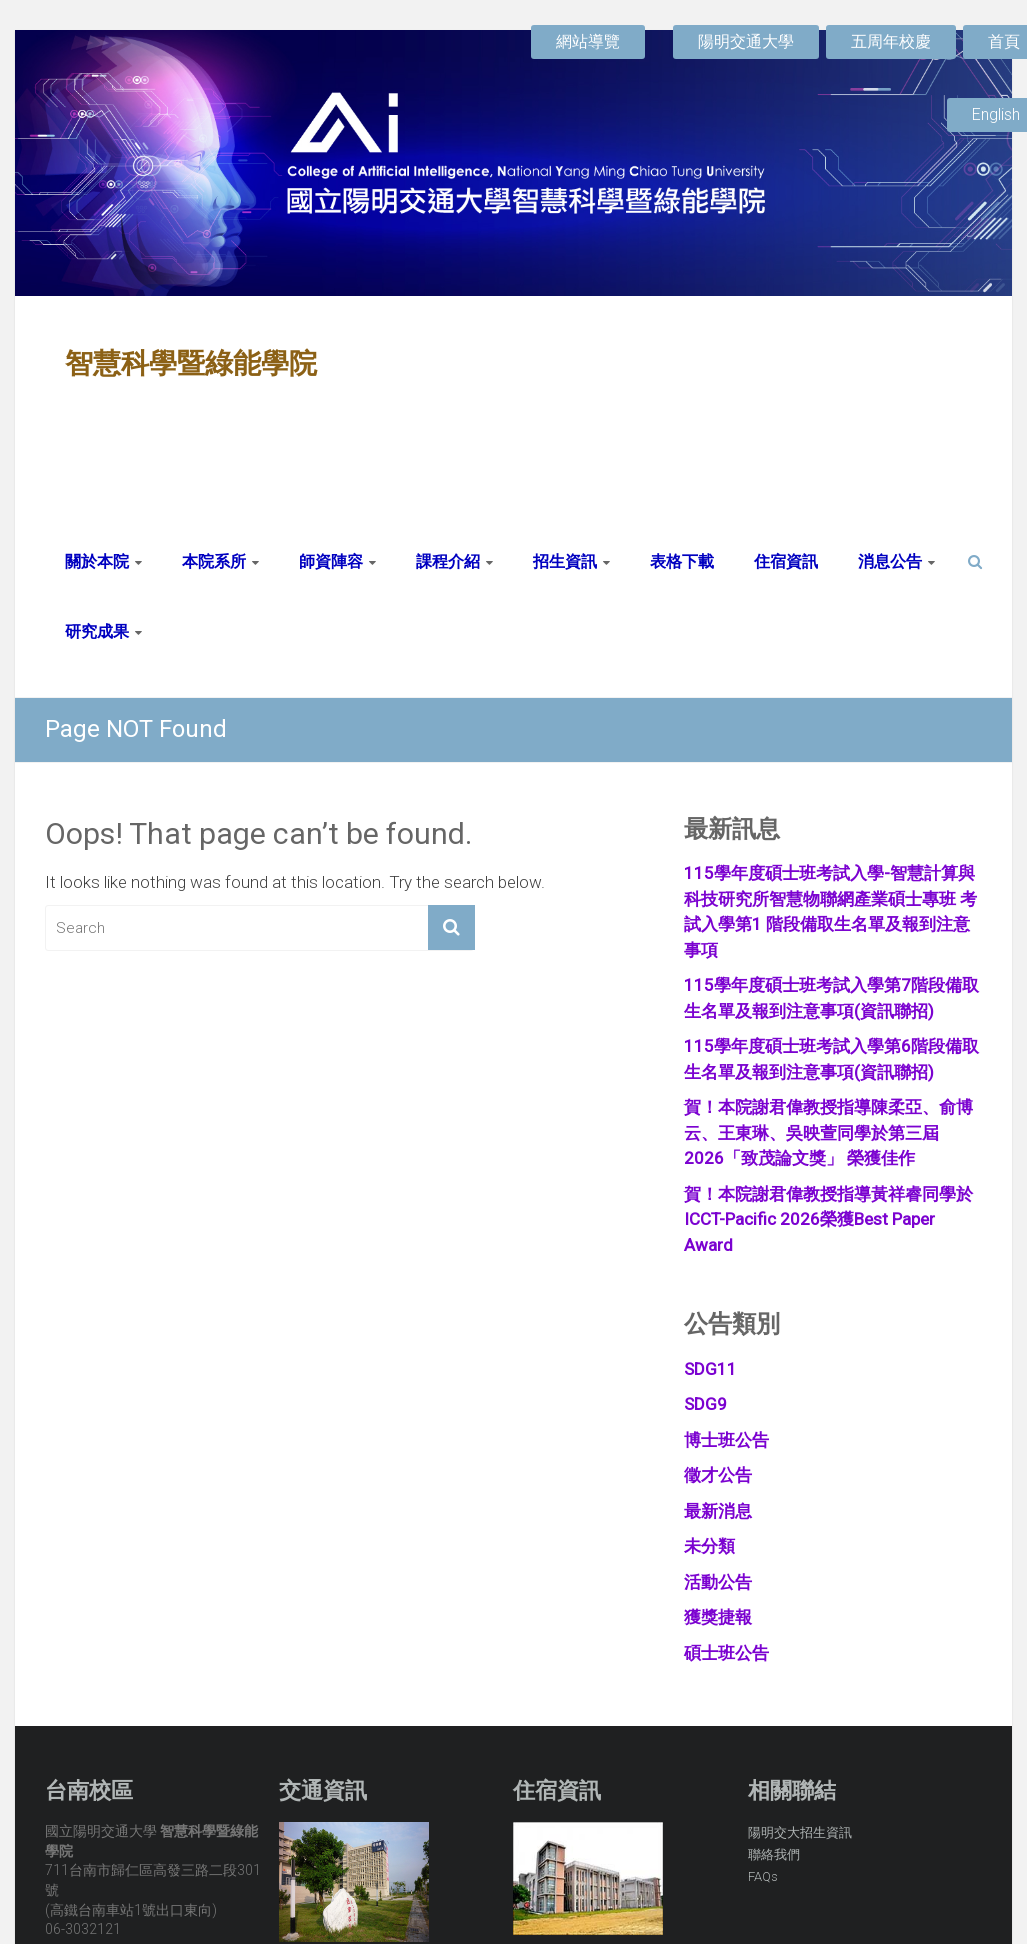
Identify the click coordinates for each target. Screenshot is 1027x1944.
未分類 (709, 1546)
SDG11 (710, 1369)
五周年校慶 (891, 41)
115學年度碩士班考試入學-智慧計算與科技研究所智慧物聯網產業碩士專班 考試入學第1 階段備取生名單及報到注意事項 (830, 911)
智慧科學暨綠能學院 (191, 363)
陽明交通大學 (746, 41)
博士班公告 (726, 1440)
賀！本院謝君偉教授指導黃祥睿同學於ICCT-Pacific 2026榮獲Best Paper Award (828, 1219)
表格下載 (682, 561)
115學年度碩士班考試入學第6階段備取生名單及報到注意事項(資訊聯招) (831, 1059)
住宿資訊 (786, 561)
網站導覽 (588, 41)
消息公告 (890, 561)
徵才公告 (718, 1475)
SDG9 (705, 1404)
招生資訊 (565, 561)
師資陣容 (331, 561)
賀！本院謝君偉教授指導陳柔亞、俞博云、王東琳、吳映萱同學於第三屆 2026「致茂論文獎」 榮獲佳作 (828, 1132)
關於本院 (97, 561)
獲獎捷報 (718, 1617)
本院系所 (214, 561)
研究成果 (97, 631)
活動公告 (718, 1582)
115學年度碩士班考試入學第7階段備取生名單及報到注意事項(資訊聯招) (831, 998)
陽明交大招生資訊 (800, 1832)
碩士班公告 (726, 1653)
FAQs (763, 1876)
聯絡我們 (774, 1854)
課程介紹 (448, 561)
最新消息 (718, 1511)
